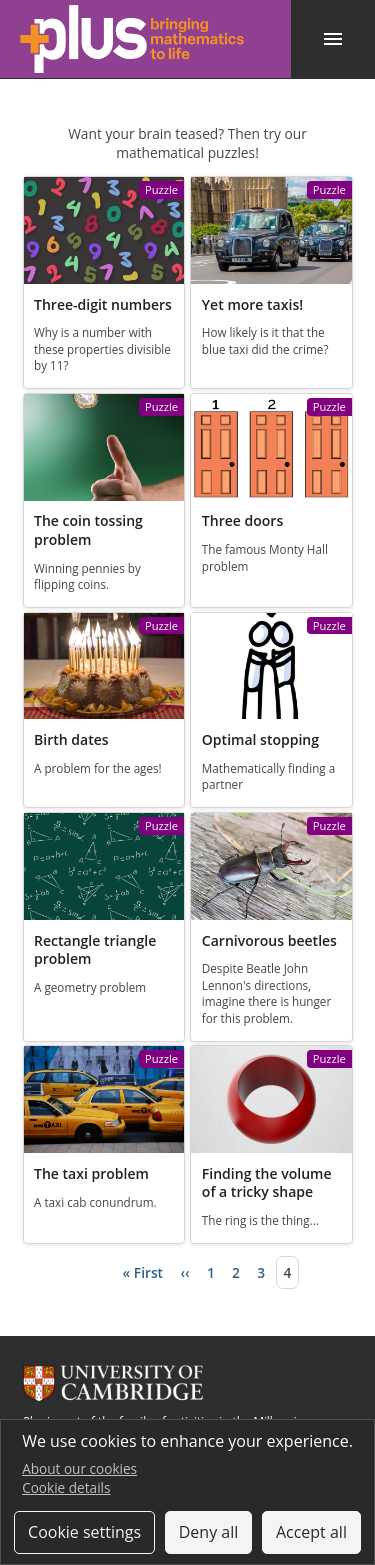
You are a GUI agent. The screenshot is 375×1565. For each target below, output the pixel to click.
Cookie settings (84, 1532)
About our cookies (79, 1468)
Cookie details (66, 1487)
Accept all (311, 1532)
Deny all (209, 1532)
